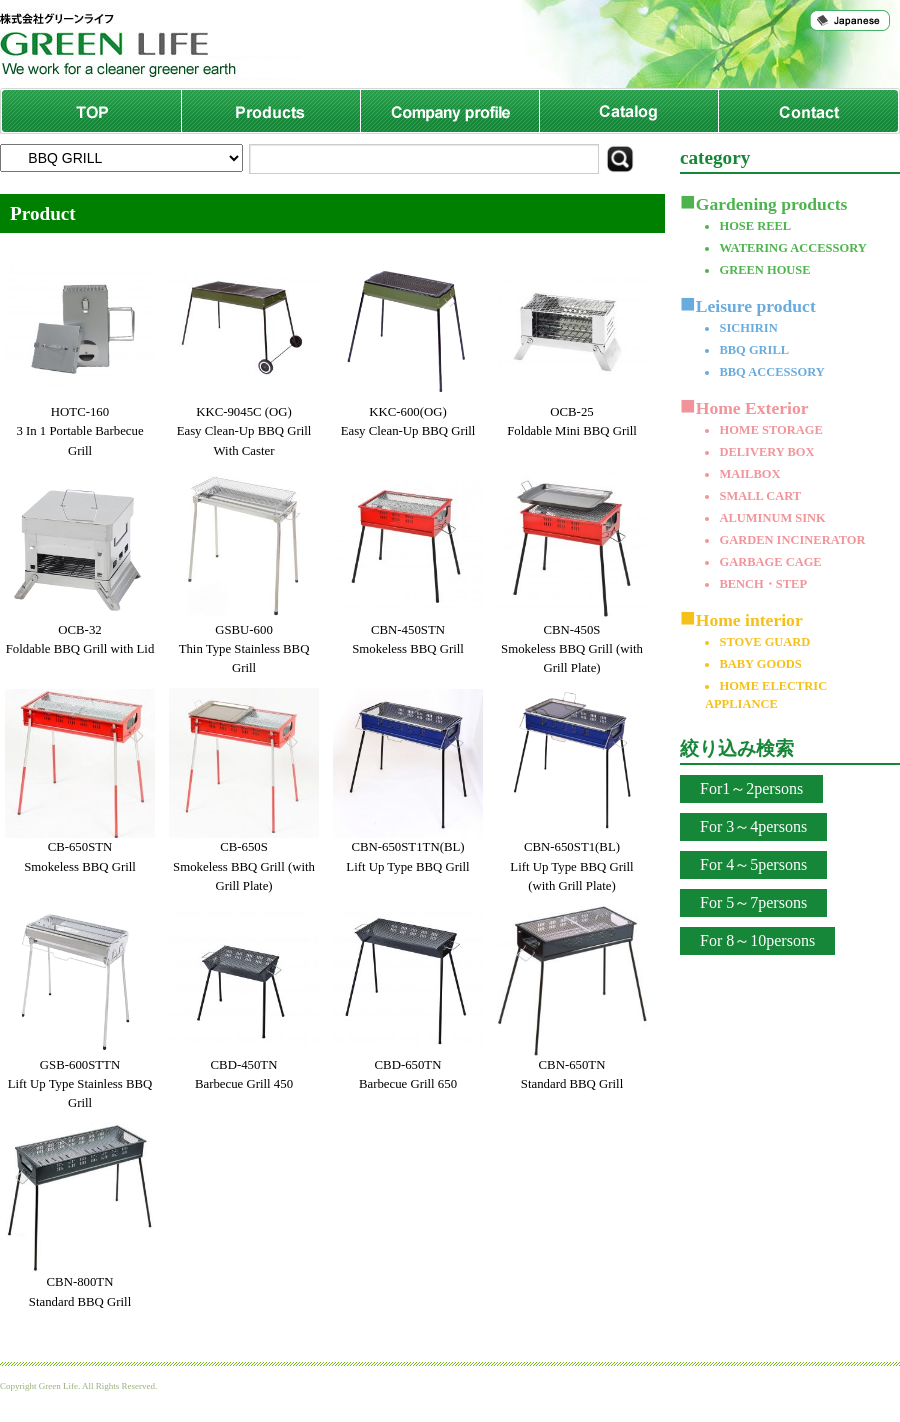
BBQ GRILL (754, 350)
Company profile (449, 111)
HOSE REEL (755, 226)
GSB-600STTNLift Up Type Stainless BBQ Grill (80, 1084)
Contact (808, 111)
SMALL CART (760, 496)
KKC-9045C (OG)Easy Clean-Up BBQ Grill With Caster (244, 431)
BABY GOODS (760, 664)
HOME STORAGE (770, 430)
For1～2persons (751, 788)
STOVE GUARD (764, 642)
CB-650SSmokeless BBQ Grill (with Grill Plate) (244, 866)
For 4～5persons (753, 864)
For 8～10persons (757, 940)
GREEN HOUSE (764, 270)
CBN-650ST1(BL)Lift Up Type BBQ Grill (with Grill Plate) (571, 866)
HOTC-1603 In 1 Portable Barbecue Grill (79, 431)
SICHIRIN (748, 328)
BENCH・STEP (763, 584)
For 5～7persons (753, 902)
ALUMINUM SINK (772, 518)
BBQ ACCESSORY (771, 372)
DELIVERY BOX (766, 452)
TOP (91, 111)
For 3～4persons (753, 826)
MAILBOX (749, 474)
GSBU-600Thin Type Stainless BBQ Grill (244, 649)
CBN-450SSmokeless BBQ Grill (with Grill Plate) (572, 649)
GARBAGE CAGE (770, 562)
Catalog (628, 111)
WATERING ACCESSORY (792, 248)
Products (270, 111)
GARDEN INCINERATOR (792, 540)
